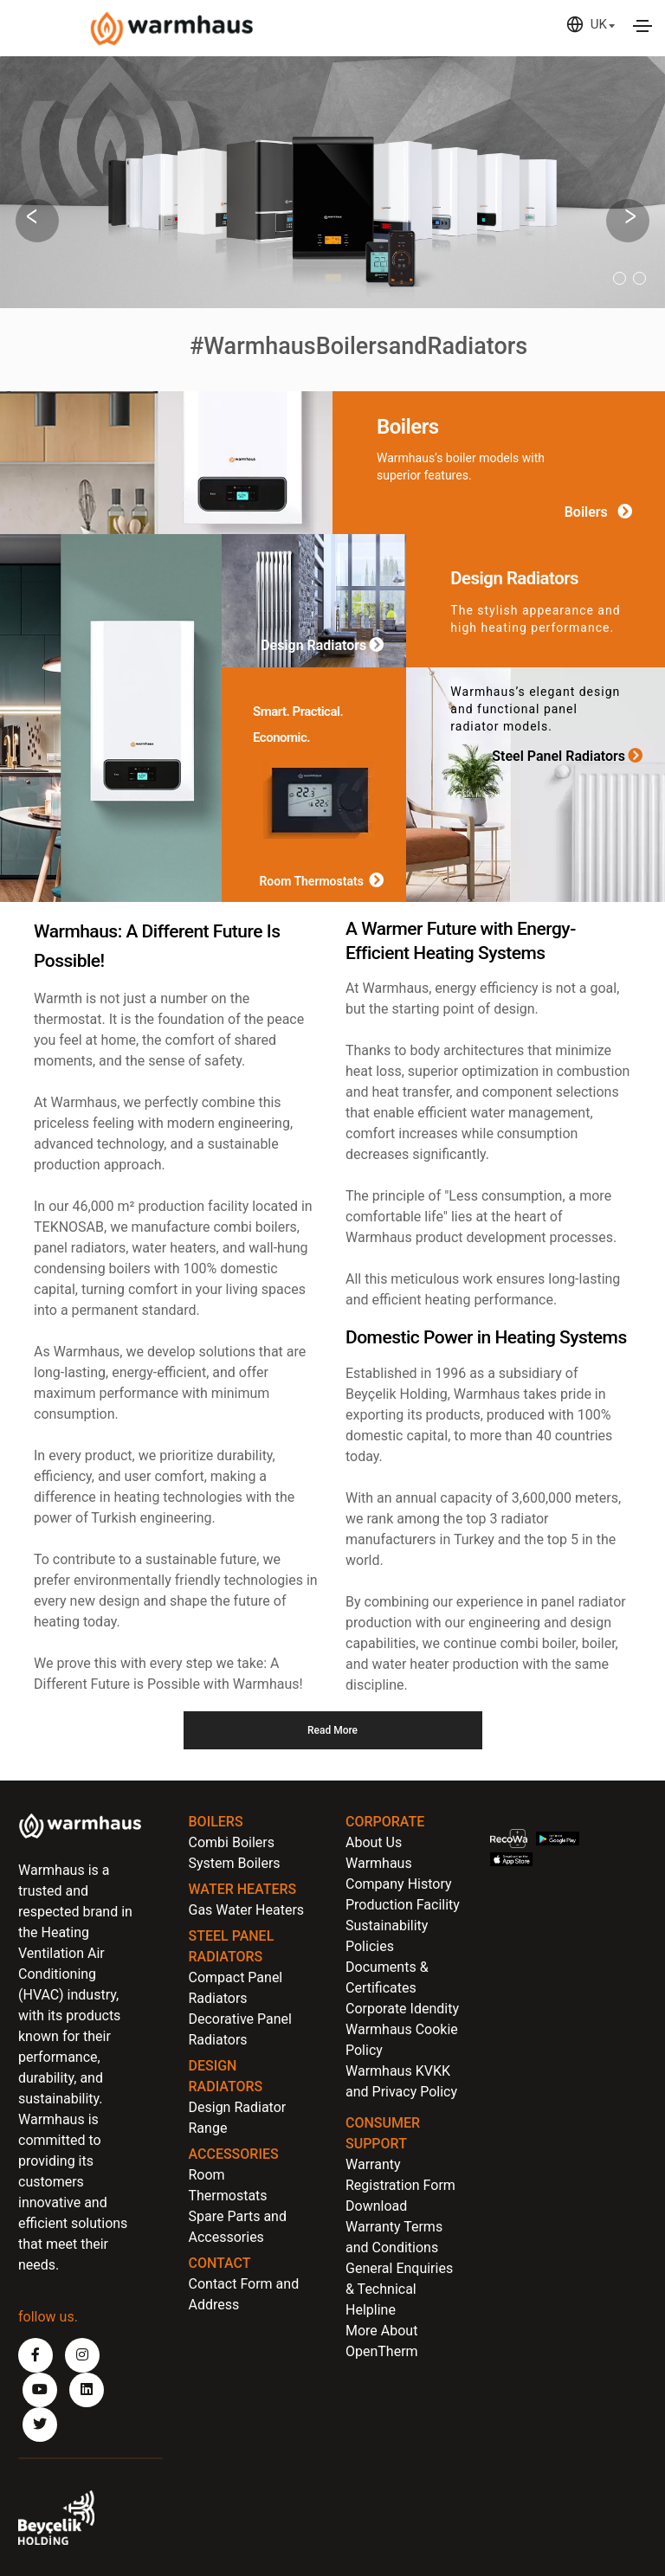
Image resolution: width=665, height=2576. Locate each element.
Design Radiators (326, 645)
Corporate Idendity (402, 2008)
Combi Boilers (231, 1842)
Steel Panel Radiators (570, 755)
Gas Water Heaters (247, 1910)
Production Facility (402, 1905)
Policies (369, 1946)
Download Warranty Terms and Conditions (393, 2227)
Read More (332, 1730)
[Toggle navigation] (642, 26)
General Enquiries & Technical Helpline (399, 2289)
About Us (373, 1842)
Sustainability (386, 1925)
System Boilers (235, 1863)
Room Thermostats (325, 881)
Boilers (602, 512)
